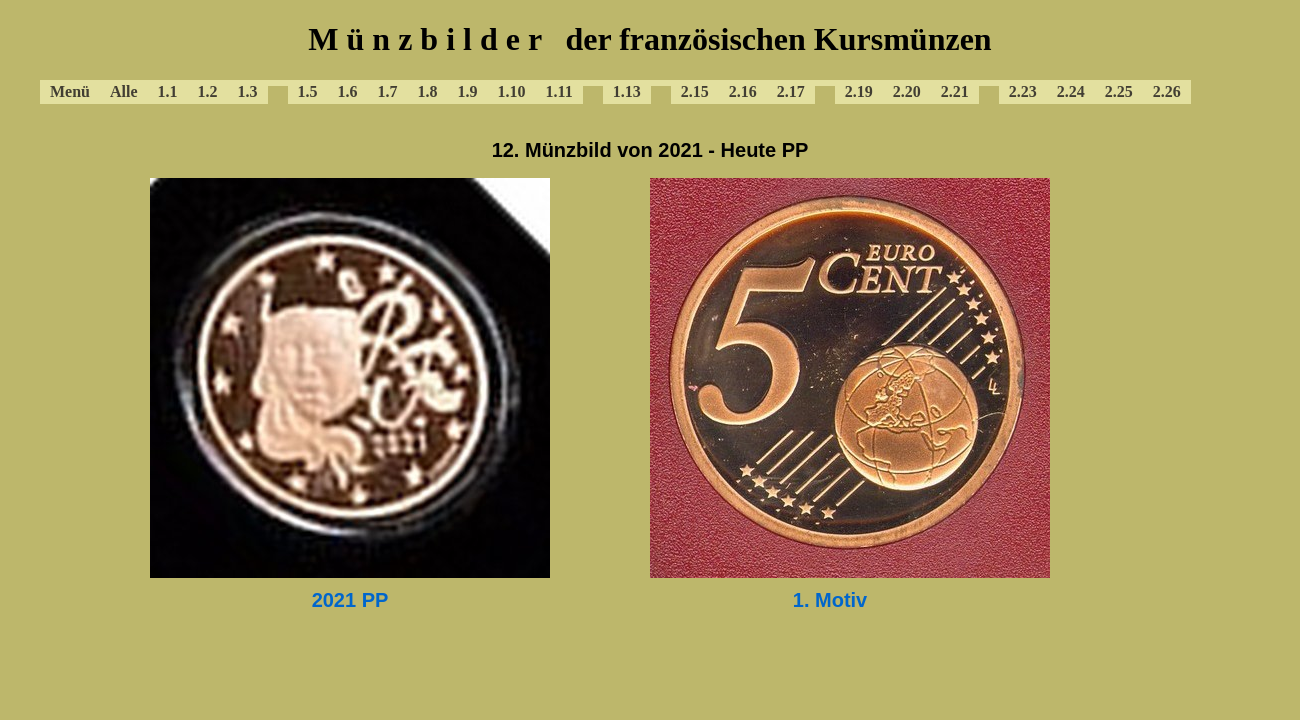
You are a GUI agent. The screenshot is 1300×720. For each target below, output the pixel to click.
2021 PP (350, 600)
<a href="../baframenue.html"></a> (650, 60)
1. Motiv (830, 600)
